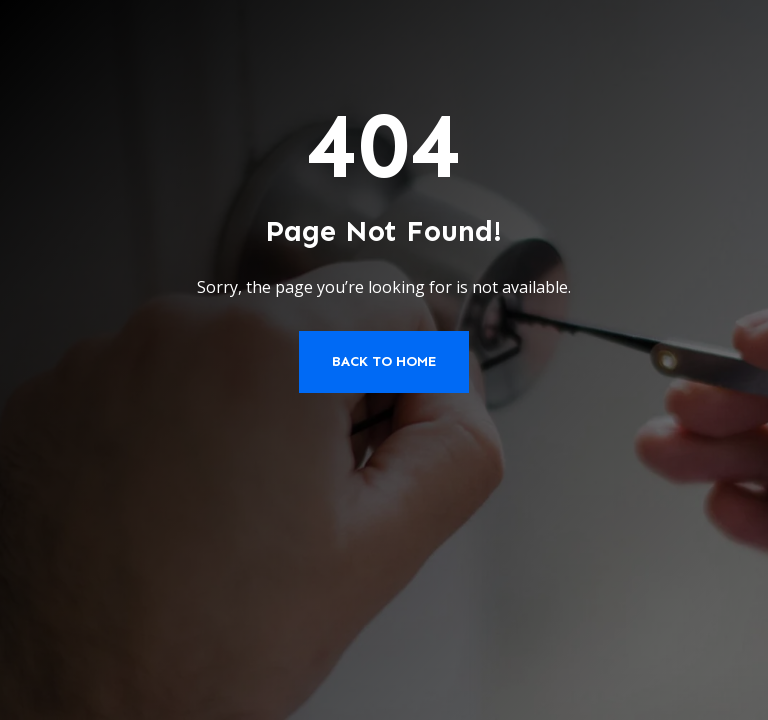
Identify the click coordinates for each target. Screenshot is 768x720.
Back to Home (384, 361)
